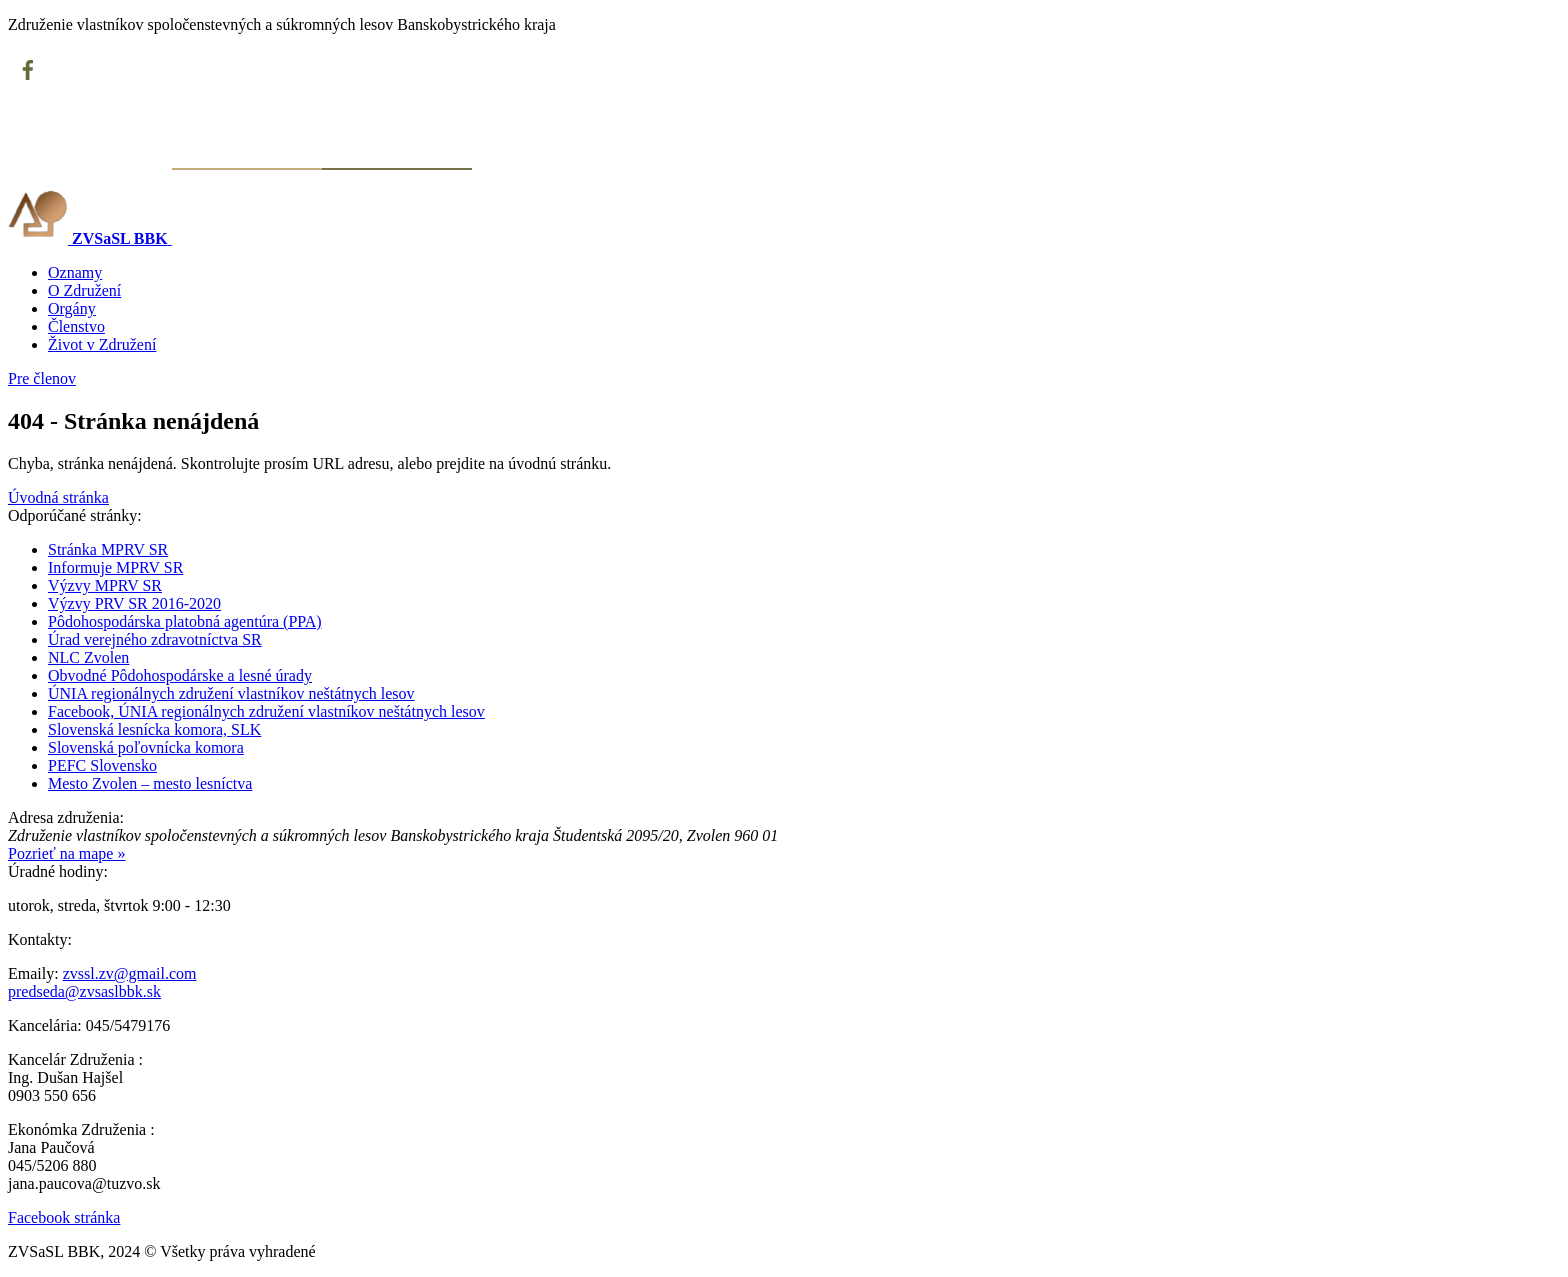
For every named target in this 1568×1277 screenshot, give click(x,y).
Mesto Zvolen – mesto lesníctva (150, 783)
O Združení (84, 290)
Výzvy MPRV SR (105, 585)
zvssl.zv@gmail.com (130, 973)
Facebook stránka (64, 1217)
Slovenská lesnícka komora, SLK (154, 729)
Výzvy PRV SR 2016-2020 (134, 603)
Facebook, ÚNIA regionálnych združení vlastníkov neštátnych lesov (266, 711)
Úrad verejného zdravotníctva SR (155, 639)
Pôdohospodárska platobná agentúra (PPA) (185, 621)
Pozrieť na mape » (66, 853)
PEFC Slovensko (102, 765)
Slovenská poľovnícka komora (146, 747)
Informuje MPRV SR (115, 567)
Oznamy (75, 272)
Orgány (72, 308)
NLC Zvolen (88, 657)
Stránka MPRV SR (108, 549)
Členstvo (76, 326)
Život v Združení (102, 344)
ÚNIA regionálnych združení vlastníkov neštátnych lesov (231, 693)
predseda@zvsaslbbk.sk (84, 991)
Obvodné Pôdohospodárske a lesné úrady (180, 675)
